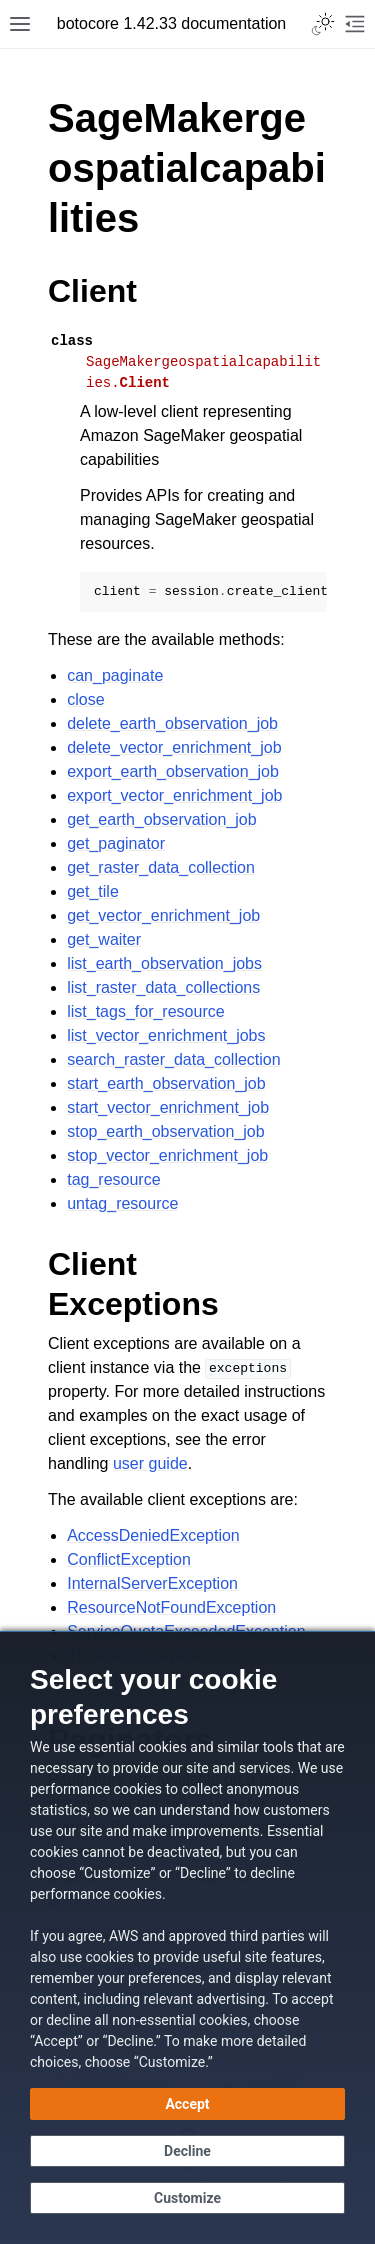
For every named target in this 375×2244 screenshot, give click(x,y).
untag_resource (122, 1203)
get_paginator (116, 843)
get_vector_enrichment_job (163, 915)
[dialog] (187, 1937)
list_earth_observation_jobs (164, 963)
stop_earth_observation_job (165, 1131)
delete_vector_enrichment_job (174, 747)
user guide (150, 1463)
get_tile (93, 891)
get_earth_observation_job (161, 819)
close (85, 699)
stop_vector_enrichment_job (167, 1155)
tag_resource (113, 1179)
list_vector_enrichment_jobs (166, 1035)
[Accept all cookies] (187, 2104)
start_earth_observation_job (166, 1083)
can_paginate (115, 675)
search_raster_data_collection (173, 1059)
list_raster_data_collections (163, 987)
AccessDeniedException (153, 1535)
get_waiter (104, 939)
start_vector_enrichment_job (168, 1107)
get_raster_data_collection (161, 867)
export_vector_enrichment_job (174, 795)
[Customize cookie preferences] (187, 2198)
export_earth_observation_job (173, 771)
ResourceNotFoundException (171, 1607)
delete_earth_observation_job (172, 723)
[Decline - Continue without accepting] (187, 2151)
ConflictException (129, 1559)
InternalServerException (152, 1583)
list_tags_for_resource (145, 1011)
